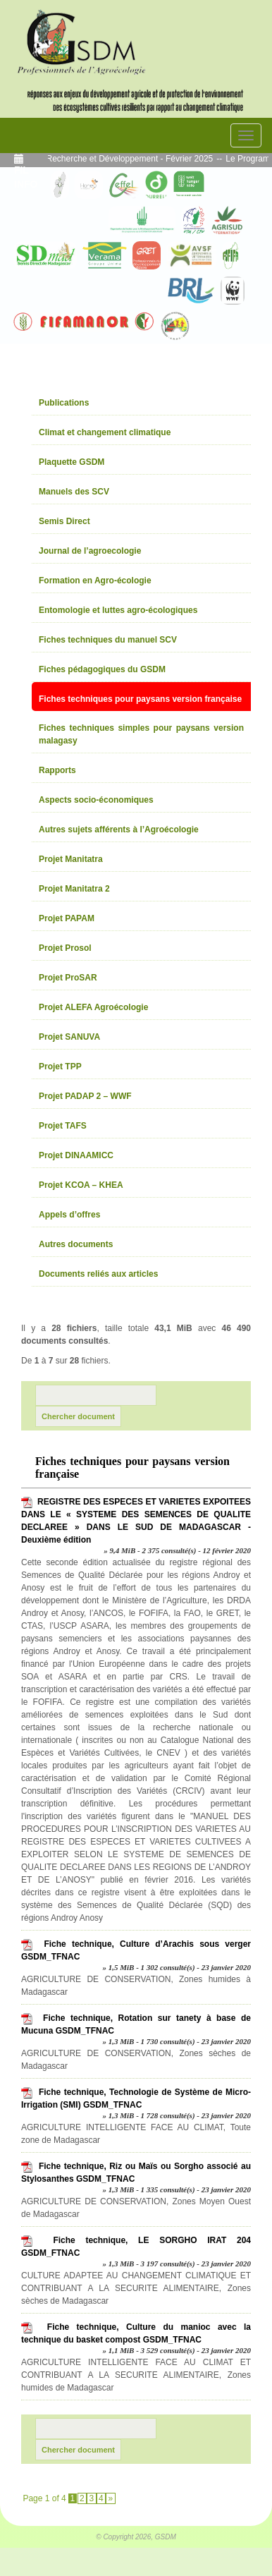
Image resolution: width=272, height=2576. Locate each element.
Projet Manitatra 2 (74, 889)
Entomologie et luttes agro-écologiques (118, 610)
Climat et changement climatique (105, 432)
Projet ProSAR (68, 978)
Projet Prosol (65, 948)
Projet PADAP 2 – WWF (85, 1096)
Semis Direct (64, 521)
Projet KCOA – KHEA (81, 1185)
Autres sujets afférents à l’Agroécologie (119, 829)
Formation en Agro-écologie (95, 580)
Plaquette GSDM (71, 462)
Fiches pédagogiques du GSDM (102, 669)
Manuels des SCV (74, 492)
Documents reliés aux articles (98, 1274)
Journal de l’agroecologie (90, 551)
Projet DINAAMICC (76, 1155)
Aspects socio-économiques (96, 800)
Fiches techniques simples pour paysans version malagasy (141, 734)
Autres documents (76, 1244)
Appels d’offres (69, 1215)
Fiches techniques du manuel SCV (108, 640)
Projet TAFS (63, 1126)
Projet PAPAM (66, 918)
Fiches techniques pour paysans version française (140, 699)
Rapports (57, 770)
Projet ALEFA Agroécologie (93, 1007)
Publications (64, 403)
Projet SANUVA (69, 1037)
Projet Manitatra (71, 859)
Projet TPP (60, 1066)
